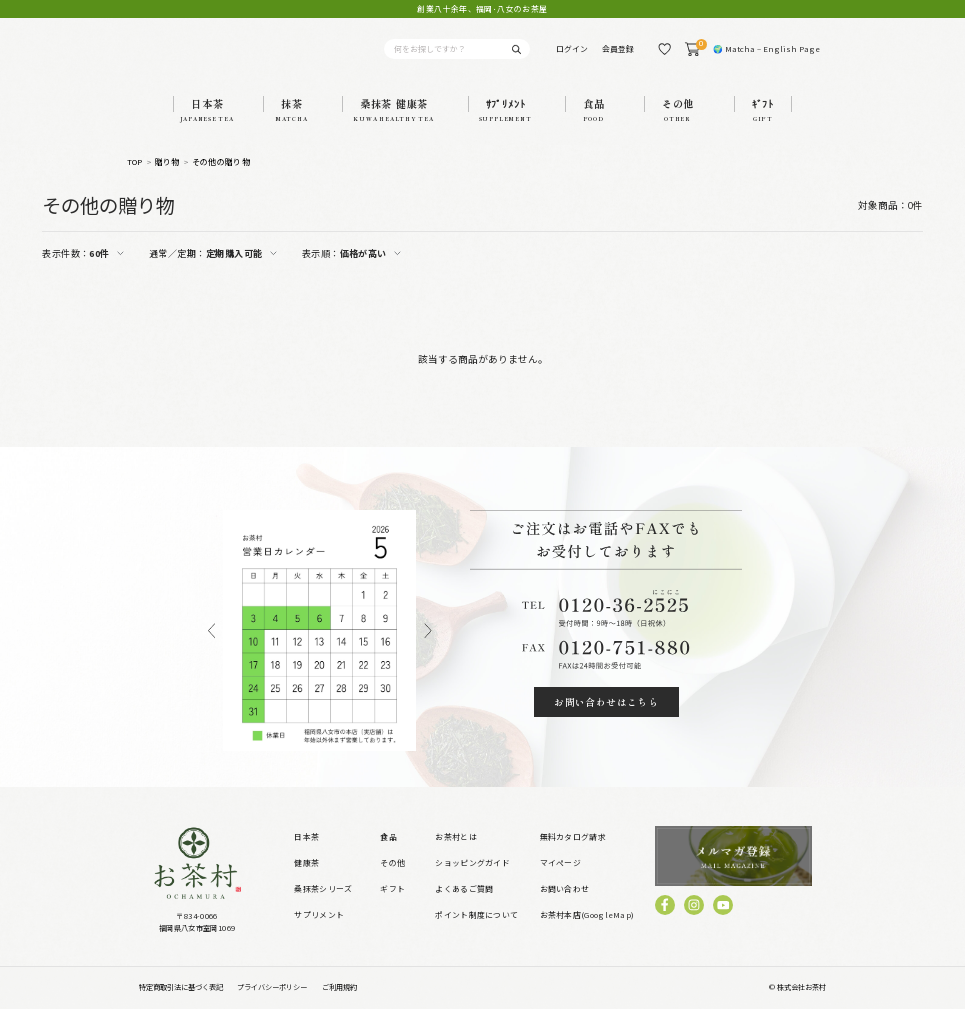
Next (428, 647)
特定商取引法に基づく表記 (181, 1004)
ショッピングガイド (472, 878)
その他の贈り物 (221, 177)
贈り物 (167, 177)
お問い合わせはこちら (606, 718)
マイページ (561, 878)
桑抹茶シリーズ (323, 904)
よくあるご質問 (464, 904)
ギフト (392, 904)
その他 (392, 878)
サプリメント (319, 931)
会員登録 (618, 56)
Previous (211, 647)
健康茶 (306, 878)
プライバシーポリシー (272, 1004)
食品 (388, 852)
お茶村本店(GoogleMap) (587, 931)
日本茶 (306, 852)
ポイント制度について (476, 931)
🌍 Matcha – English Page (766, 56)
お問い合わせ (565, 904)
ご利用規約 (339, 1004)
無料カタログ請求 (573, 852)
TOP (135, 177)
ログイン (572, 56)
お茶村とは (456, 852)
